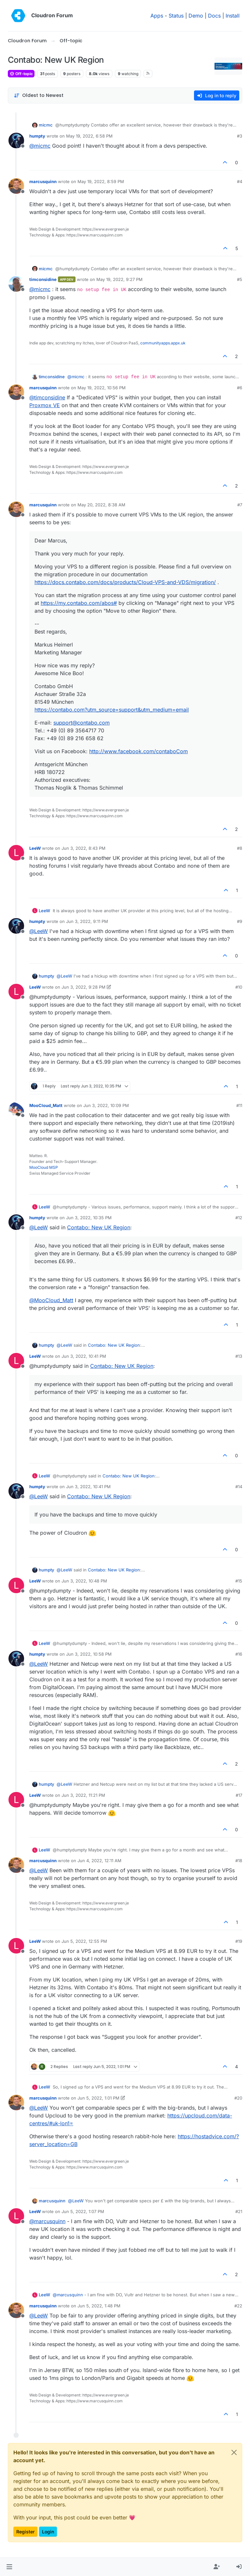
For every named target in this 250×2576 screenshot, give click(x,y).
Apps (156, 15)
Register (25, 2531)
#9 (239, 921)
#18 (238, 1860)
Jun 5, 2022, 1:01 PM (98, 2098)
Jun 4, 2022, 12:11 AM (99, 1860)
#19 (238, 1941)
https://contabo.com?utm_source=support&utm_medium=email (112, 709)
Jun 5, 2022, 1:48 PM (98, 2305)
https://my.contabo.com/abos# (79, 603)
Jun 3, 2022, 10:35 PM (89, 1217)
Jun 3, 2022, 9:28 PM (83, 987)
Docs (214, 15)
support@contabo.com (81, 722)
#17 (239, 1795)
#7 (239, 504)
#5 (239, 279)
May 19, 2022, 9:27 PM (119, 279)
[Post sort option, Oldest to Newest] (38, 95)
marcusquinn (43, 181)
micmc (46, 124)
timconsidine (43, 279)
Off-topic (21, 73)
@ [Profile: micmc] (39, 145)
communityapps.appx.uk (163, 342)
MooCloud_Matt (45, 1105)
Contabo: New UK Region (98, 1227)
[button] (9, 2566)
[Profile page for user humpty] (16, 140)
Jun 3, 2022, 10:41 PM (84, 1356)
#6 (239, 387)
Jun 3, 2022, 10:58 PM (89, 1654)
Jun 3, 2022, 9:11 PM (87, 921)
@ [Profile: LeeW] (38, 931)
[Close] (234, 2452)
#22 (238, 2305)
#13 (238, 1356)
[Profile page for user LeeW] (16, 853)
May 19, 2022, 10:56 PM (101, 387)
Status (176, 15)
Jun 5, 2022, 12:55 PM (84, 1941)
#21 (238, 2211)
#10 (238, 987)
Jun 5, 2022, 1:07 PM (83, 2211)
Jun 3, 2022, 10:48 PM (84, 1580)
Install (233, 15)
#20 (238, 2098)
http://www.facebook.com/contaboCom (138, 751)
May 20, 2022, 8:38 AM (101, 504)
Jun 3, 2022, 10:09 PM (106, 1105)
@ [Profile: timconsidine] (47, 397)
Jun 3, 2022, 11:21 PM (83, 1795)
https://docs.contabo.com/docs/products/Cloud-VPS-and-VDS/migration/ (125, 582)
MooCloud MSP (43, 1167)
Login (48, 2531)
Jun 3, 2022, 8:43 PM (83, 848)
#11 (239, 1105)
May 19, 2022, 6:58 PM (89, 136)
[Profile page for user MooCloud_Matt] (16, 1110)
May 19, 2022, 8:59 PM (100, 181)
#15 (238, 1580)
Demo (195, 15)
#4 (239, 181)
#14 (238, 1486)
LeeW (35, 848)
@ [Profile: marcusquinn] (47, 2221)
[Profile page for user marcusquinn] (16, 186)
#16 (238, 1654)
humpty (37, 136)
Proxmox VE (44, 405)
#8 (239, 848)
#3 (239, 136)
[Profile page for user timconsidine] (16, 284)
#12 (238, 1217)
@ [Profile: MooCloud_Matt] (51, 1300)
